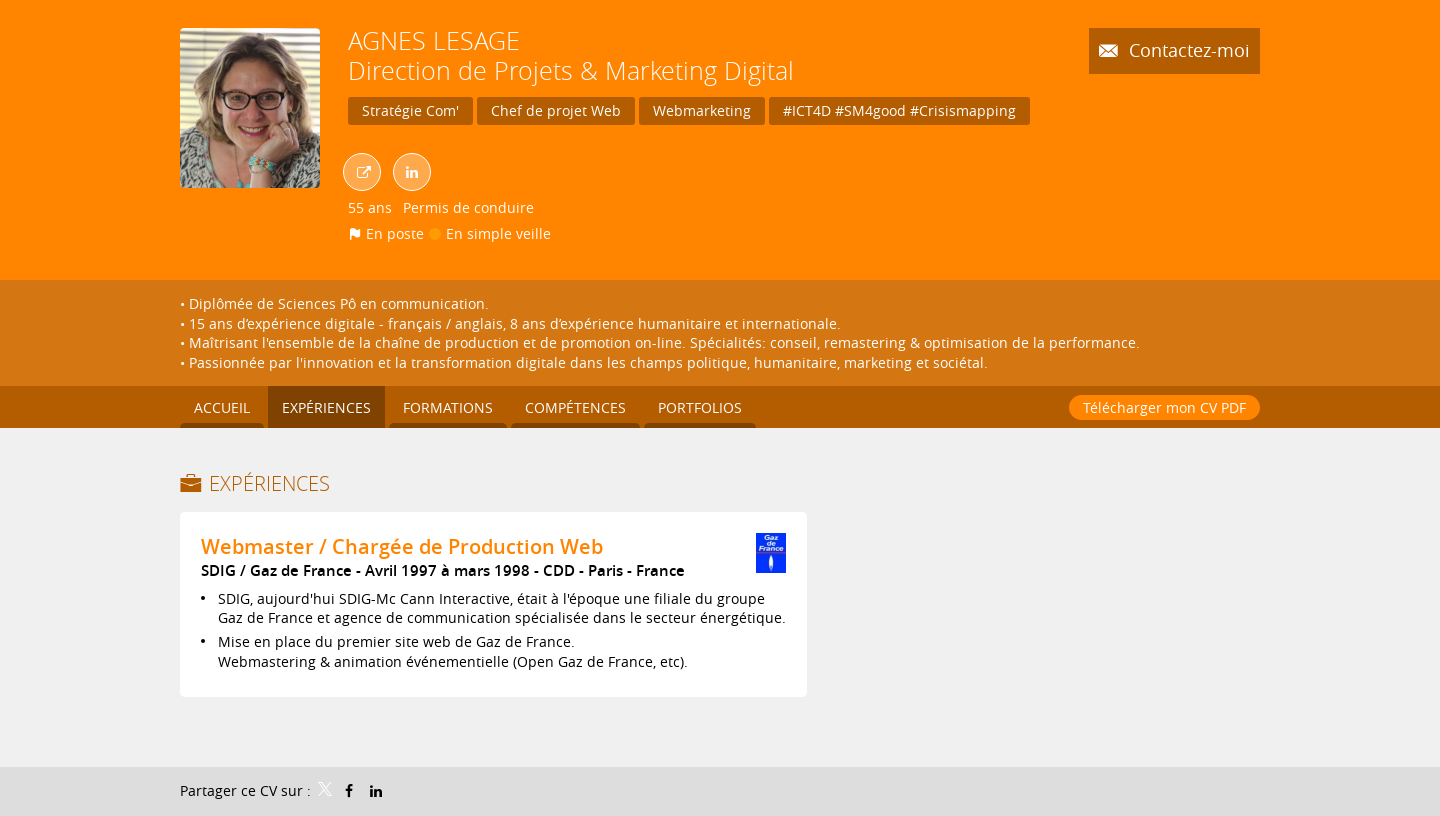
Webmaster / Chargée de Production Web (402, 546)
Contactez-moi (1187, 50)
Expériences (269, 483)
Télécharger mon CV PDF (1164, 407)
